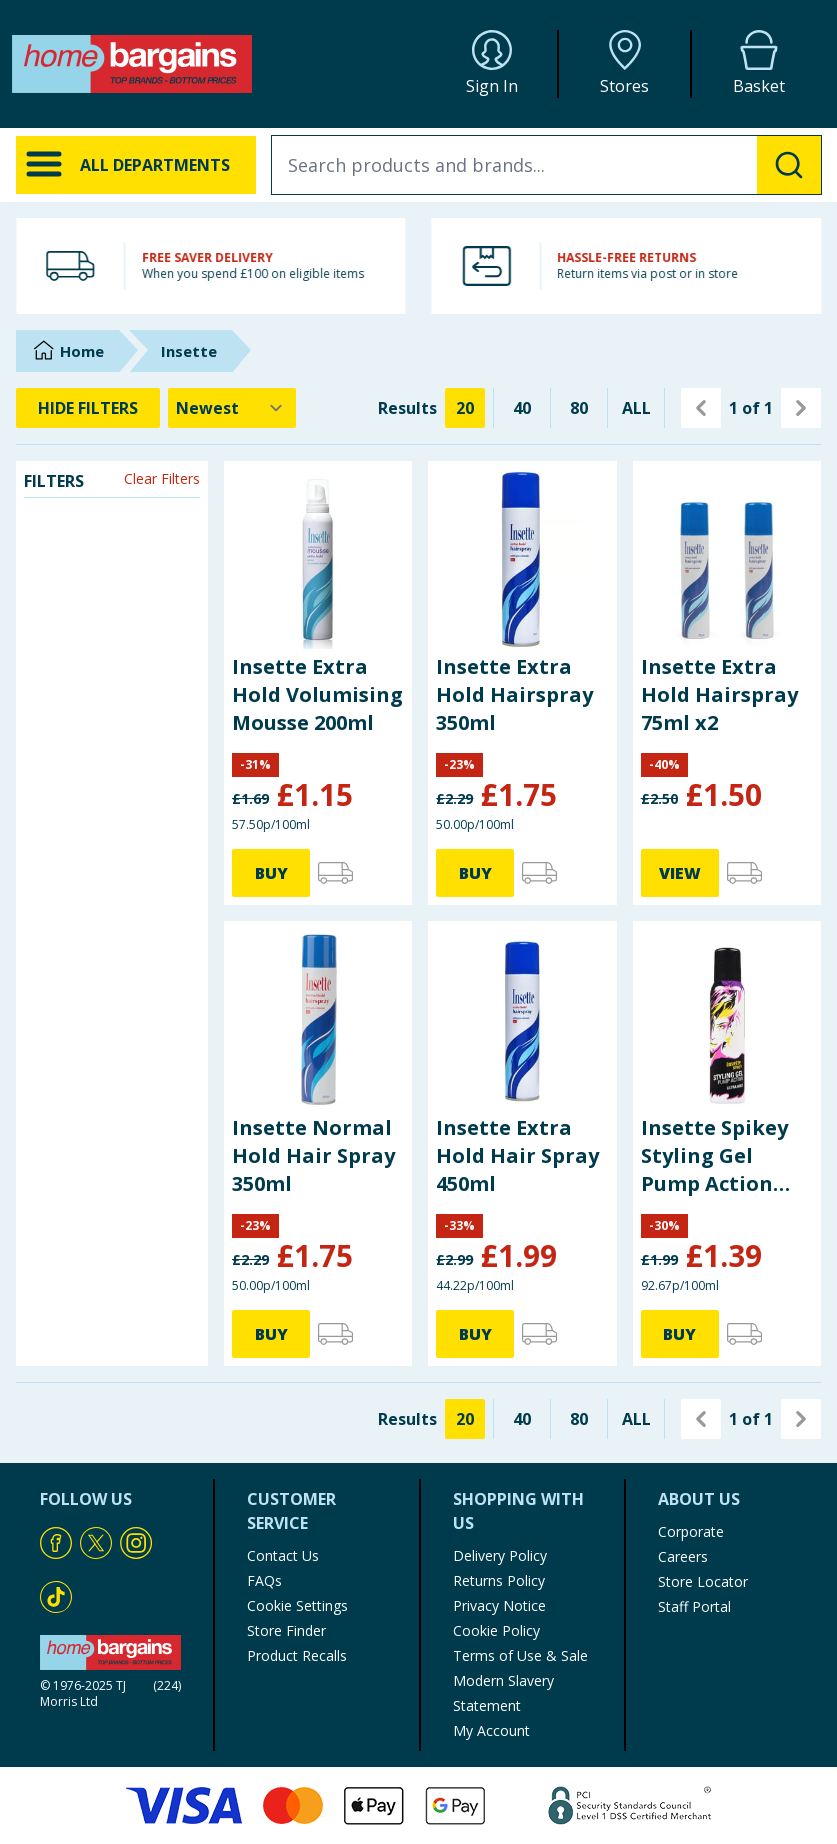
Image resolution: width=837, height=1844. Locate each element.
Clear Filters (162, 478)
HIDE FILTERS (88, 408)
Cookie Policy (496, 1630)
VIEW (680, 873)
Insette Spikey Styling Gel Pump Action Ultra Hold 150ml (714, 1156)
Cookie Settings (297, 1605)
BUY (271, 873)
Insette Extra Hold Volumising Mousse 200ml (317, 694)
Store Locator (703, 1581)
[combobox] (546, 165)
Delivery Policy (500, 1555)
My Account (491, 1730)
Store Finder (286, 1630)
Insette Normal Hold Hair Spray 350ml (313, 1155)
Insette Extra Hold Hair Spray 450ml (517, 1155)
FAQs (264, 1580)
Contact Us (283, 1555)
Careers (683, 1556)
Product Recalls (297, 1655)
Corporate (691, 1531)
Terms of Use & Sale (520, 1655)
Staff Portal (694, 1606)
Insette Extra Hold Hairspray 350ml (514, 694)
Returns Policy (499, 1580)
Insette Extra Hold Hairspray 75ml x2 (719, 694)
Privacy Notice (499, 1605)
